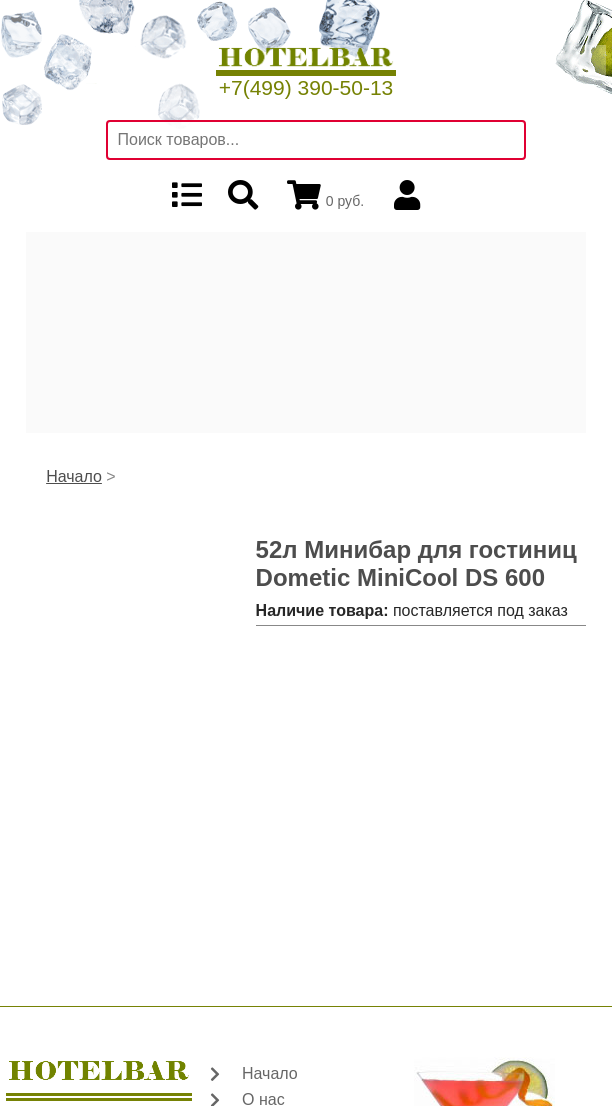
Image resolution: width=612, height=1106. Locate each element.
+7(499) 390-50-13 (306, 87)
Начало (74, 476)
